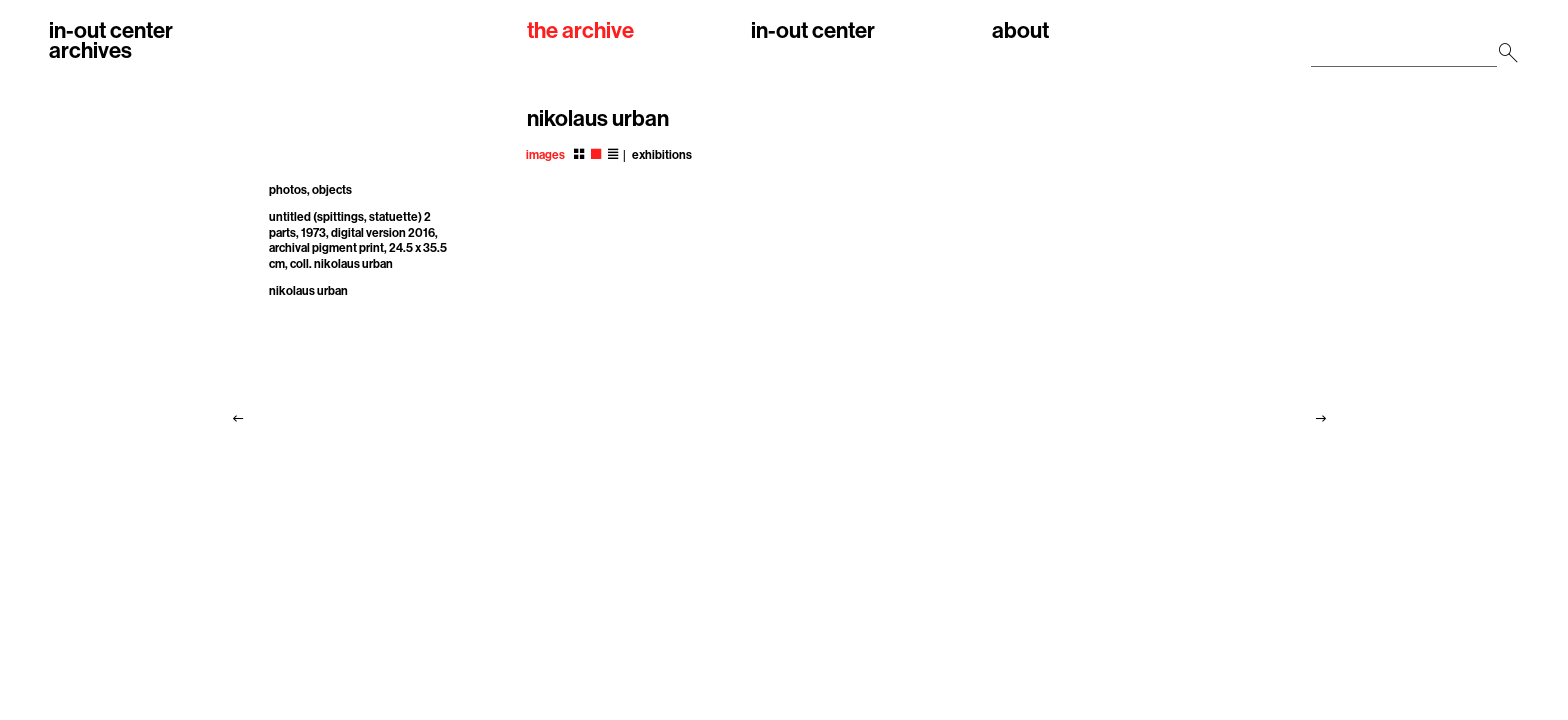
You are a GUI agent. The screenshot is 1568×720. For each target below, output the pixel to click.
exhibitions (662, 155)
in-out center (813, 31)
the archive (580, 31)
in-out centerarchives (111, 40)
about (1020, 31)
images (545, 155)
